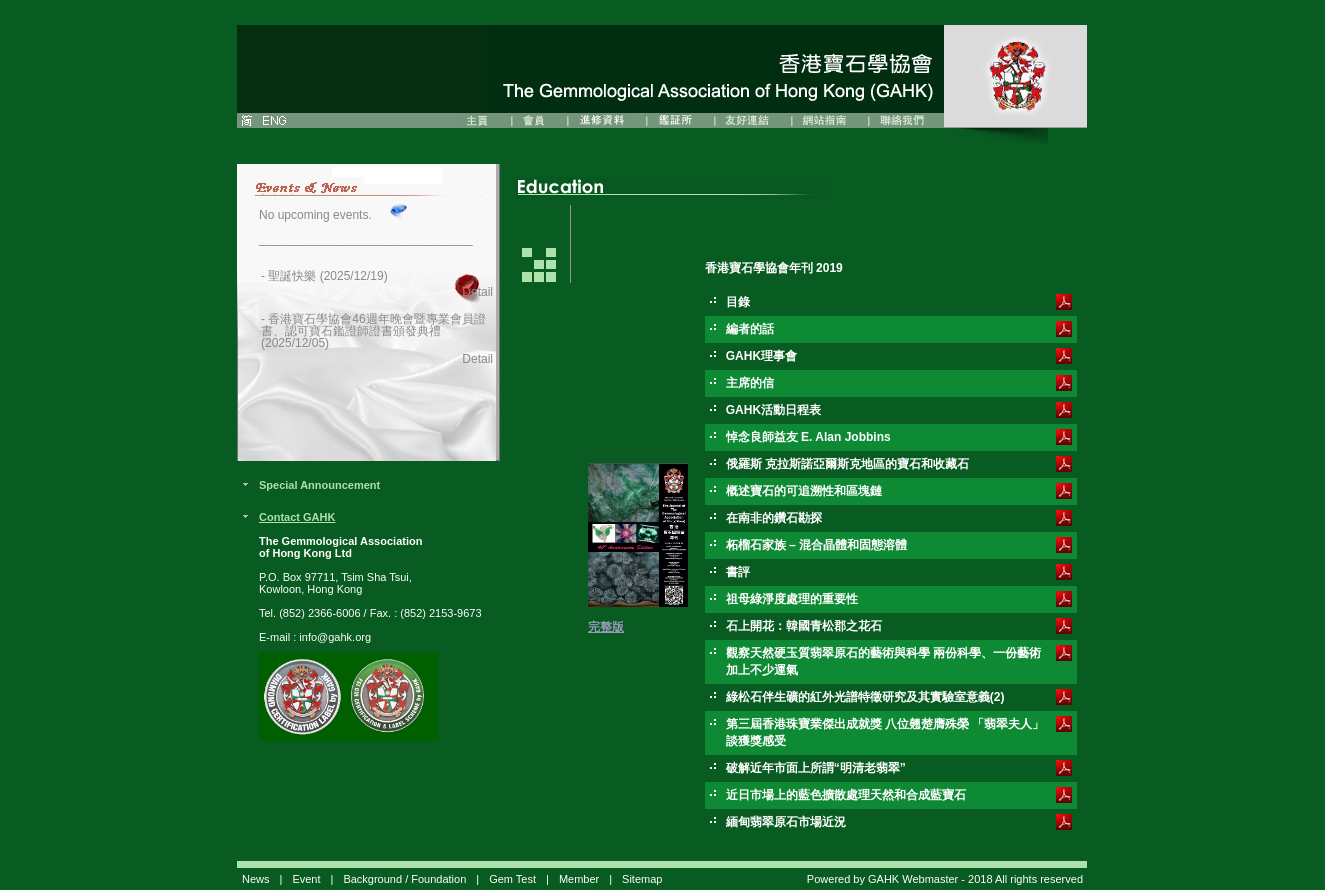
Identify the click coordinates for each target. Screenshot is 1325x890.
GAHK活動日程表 (773, 410)
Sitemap (642, 879)
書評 (738, 572)
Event (306, 879)
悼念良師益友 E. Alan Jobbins (808, 437)
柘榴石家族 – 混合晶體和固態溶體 (816, 545)
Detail (477, 292)
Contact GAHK (297, 517)
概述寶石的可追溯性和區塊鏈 (804, 491)
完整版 (606, 627)
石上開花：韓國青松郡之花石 (804, 626)
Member (579, 879)
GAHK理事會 (761, 356)
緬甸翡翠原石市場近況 (786, 822)
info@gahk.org (335, 637)
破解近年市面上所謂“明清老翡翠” (816, 768)
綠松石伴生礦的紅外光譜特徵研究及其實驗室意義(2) (865, 697)
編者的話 (750, 329)
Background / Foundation (404, 879)
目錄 (738, 302)
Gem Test (512, 879)
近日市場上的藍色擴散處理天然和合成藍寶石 (846, 795)
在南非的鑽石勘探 (774, 518)
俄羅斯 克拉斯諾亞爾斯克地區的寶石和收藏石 (847, 464)
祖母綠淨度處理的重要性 (792, 599)
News (256, 879)
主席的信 (750, 383)
